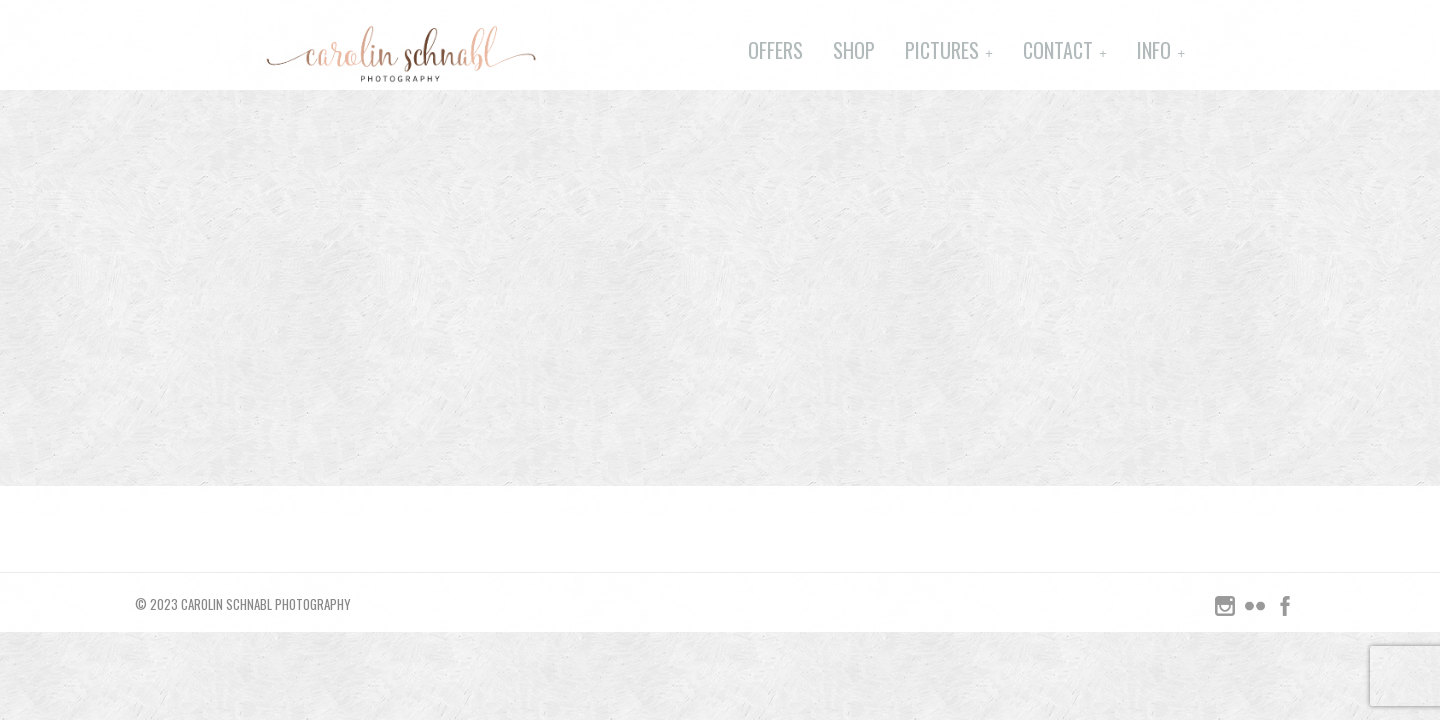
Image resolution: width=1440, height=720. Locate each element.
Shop (854, 50)
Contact (1058, 50)
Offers (775, 50)
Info (1154, 50)
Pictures (942, 50)
